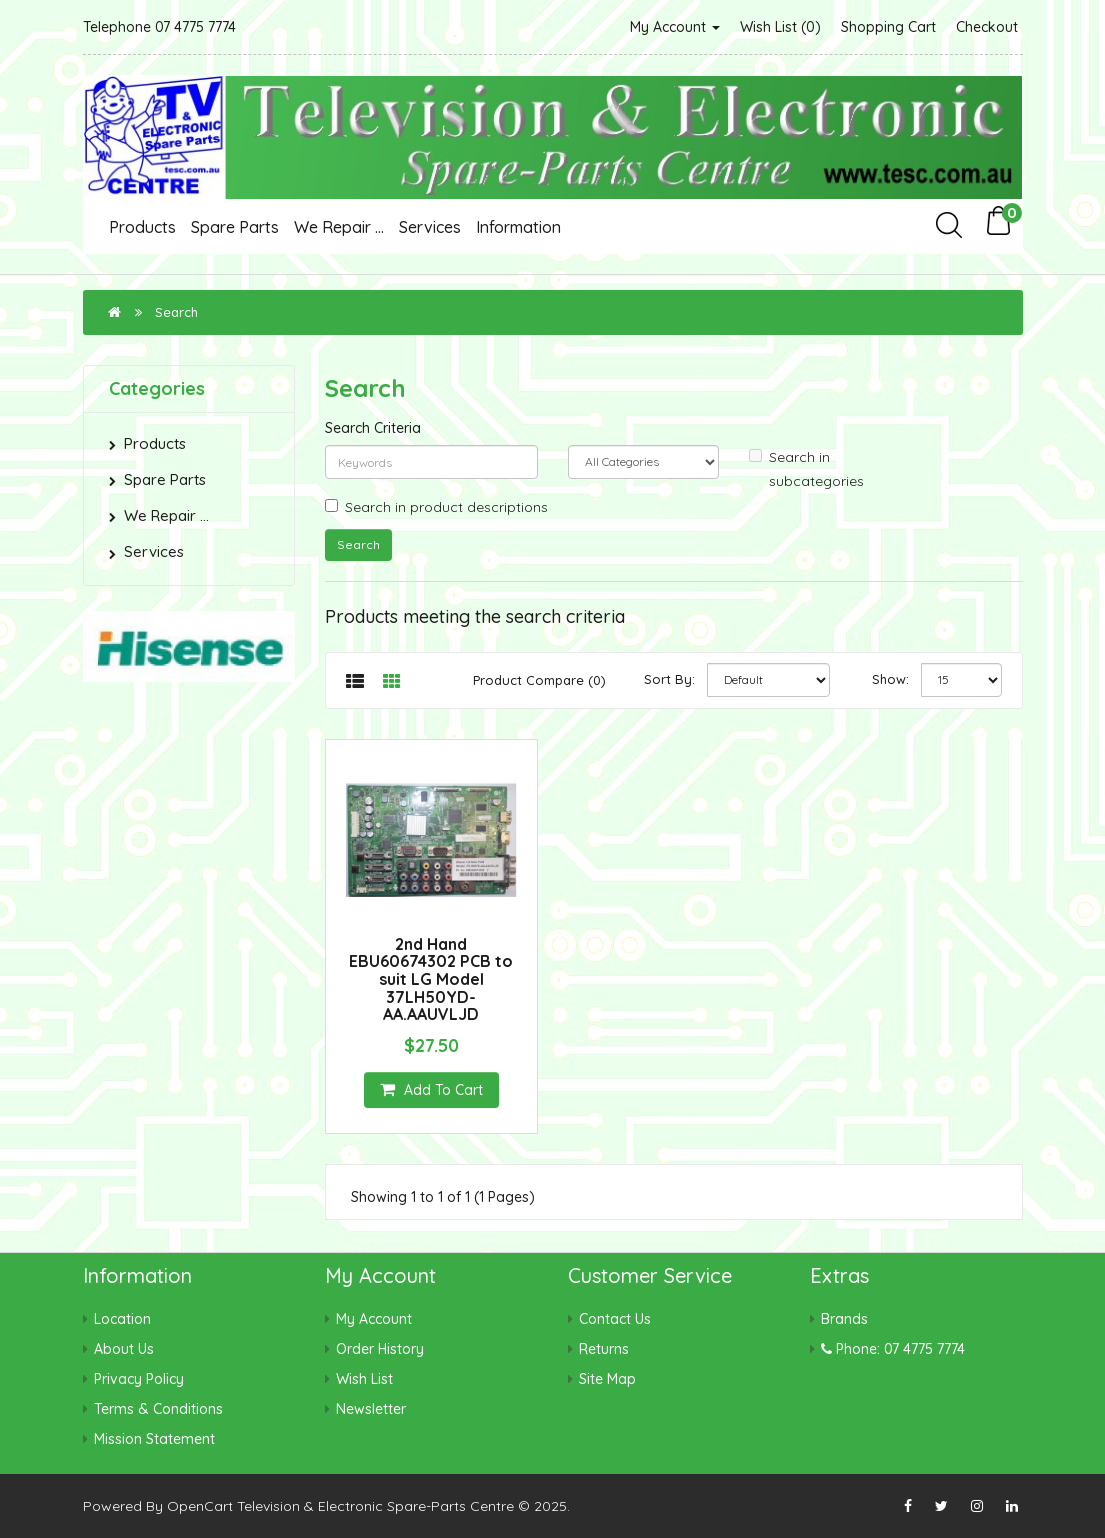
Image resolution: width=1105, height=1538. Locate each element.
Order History (380, 1349)
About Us (124, 1349)
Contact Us (615, 1319)
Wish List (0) (780, 27)
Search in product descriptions (436, 507)
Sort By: (669, 679)
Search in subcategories (806, 469)
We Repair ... (339, 227)
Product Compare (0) (539, 680)
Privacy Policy (139, 1379)
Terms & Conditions (158, 1409)
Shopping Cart (888, 27)
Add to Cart (431, 1090)
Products (142, 227)
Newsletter (371, 1409)
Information (518, 227)
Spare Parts (235, 227)
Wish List (364, 1379)
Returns (604, 1349)
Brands (844, 1319)
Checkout (987, 27)
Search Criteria (373, 428)
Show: (890, 679)
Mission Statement (154, 1439)
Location (122, 1319)
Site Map (607, 1379)
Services (430, 227)
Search (176, 312)
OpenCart (200, 1506)
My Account (675, 27)
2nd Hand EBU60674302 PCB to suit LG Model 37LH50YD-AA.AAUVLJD (431, 979)
